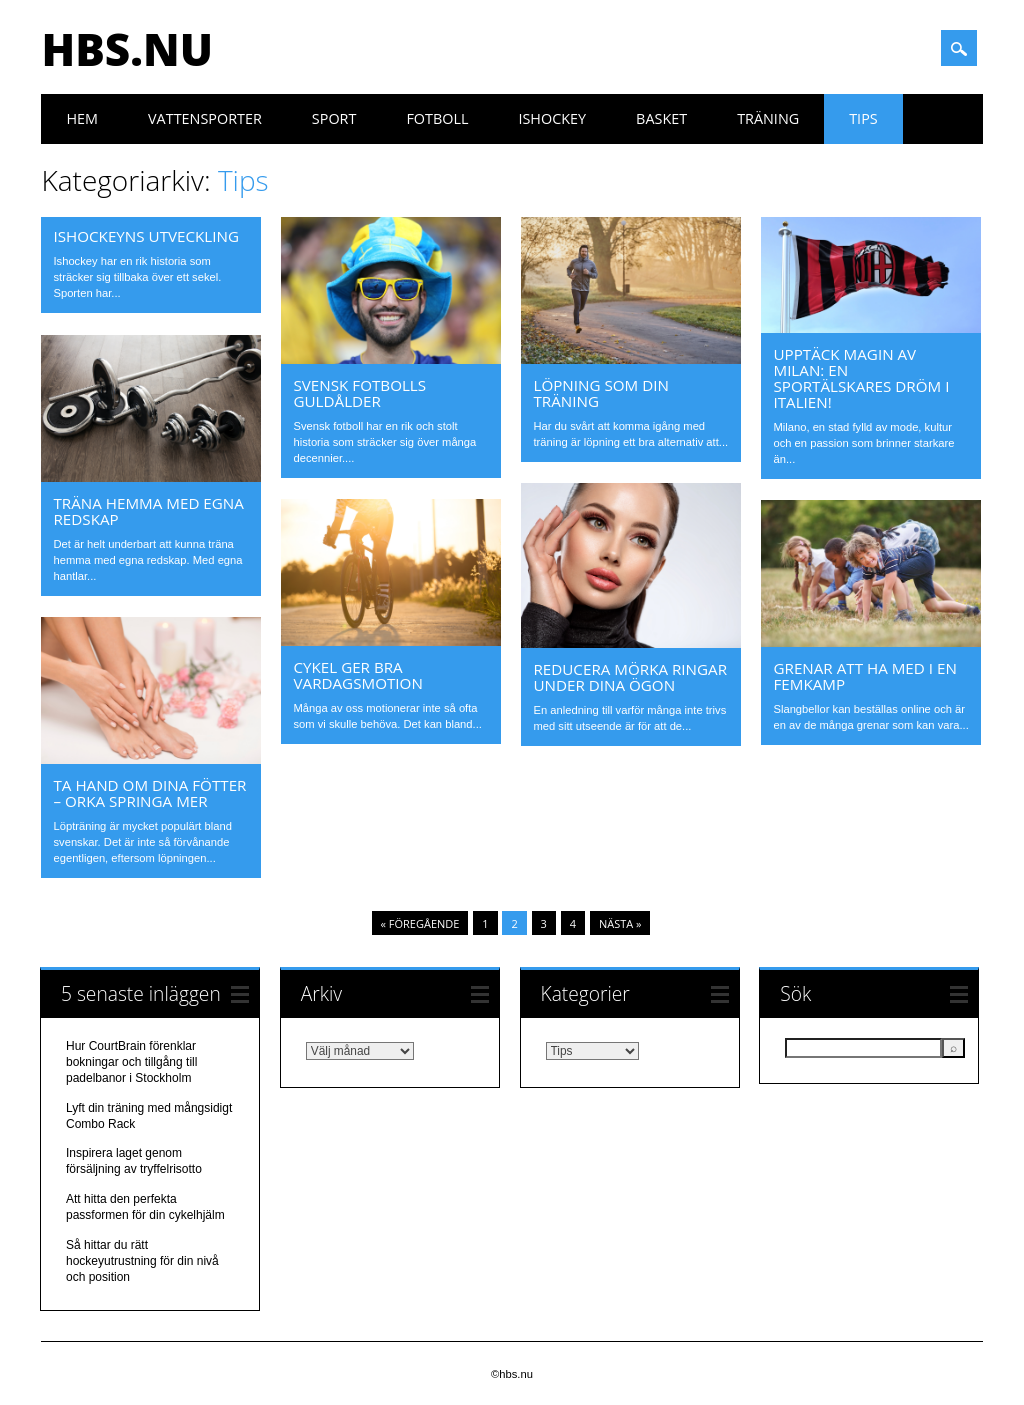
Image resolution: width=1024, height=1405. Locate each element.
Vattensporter (205, 118)
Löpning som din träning (600, 393)
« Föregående (420, 923)
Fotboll (437, 118)
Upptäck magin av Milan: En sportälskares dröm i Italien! (861, 378)
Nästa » (620, 923)
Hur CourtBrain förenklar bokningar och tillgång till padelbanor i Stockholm (131, 1062)
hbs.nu (126, 49)
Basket (661, 118)
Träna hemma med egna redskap (148, 511)
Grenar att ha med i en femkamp (864, 676)
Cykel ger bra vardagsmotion (357, 675)
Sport (334, 118)
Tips (863, 118)
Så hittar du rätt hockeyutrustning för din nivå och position (142, 1261)
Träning (768, 118)
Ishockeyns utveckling (146, 236)
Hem (82, 118)
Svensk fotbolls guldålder (359, 393)
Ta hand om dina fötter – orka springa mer (149, 793)
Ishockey (552, 118)
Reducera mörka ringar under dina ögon (630, 677)
